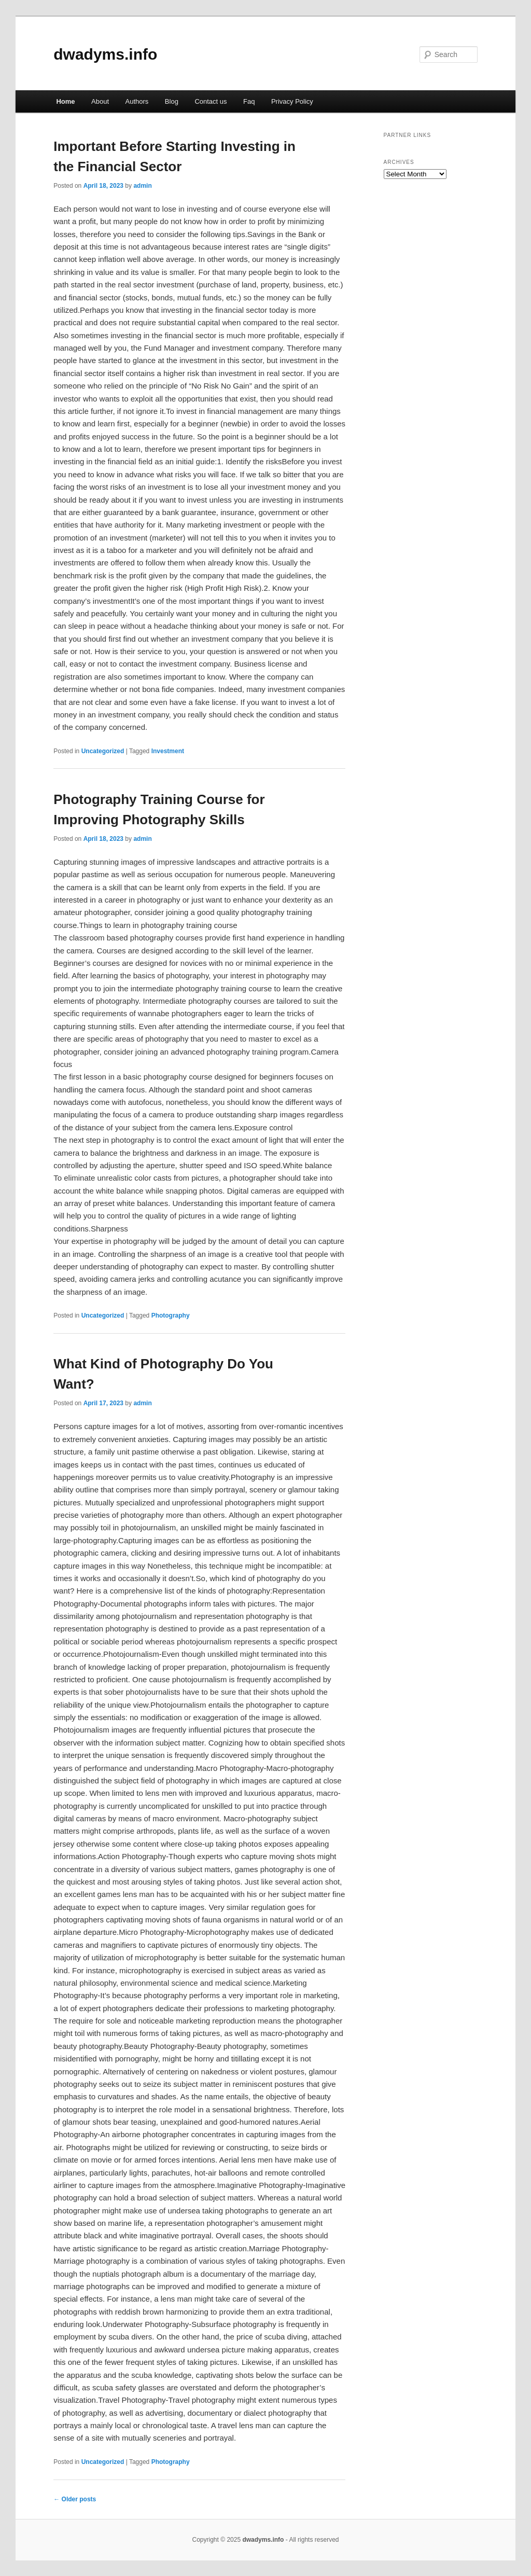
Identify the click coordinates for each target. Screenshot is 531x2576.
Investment (167, 751)
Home (65, 101)
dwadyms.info (105, 54)
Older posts (74, 2499)
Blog (171, 101)
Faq (249, 101)
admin (142, 185)
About (100, 101)
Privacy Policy (292, 101)
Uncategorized (102, 751)
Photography (170, 1315)
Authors (137, 101)
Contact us (210, 101)
